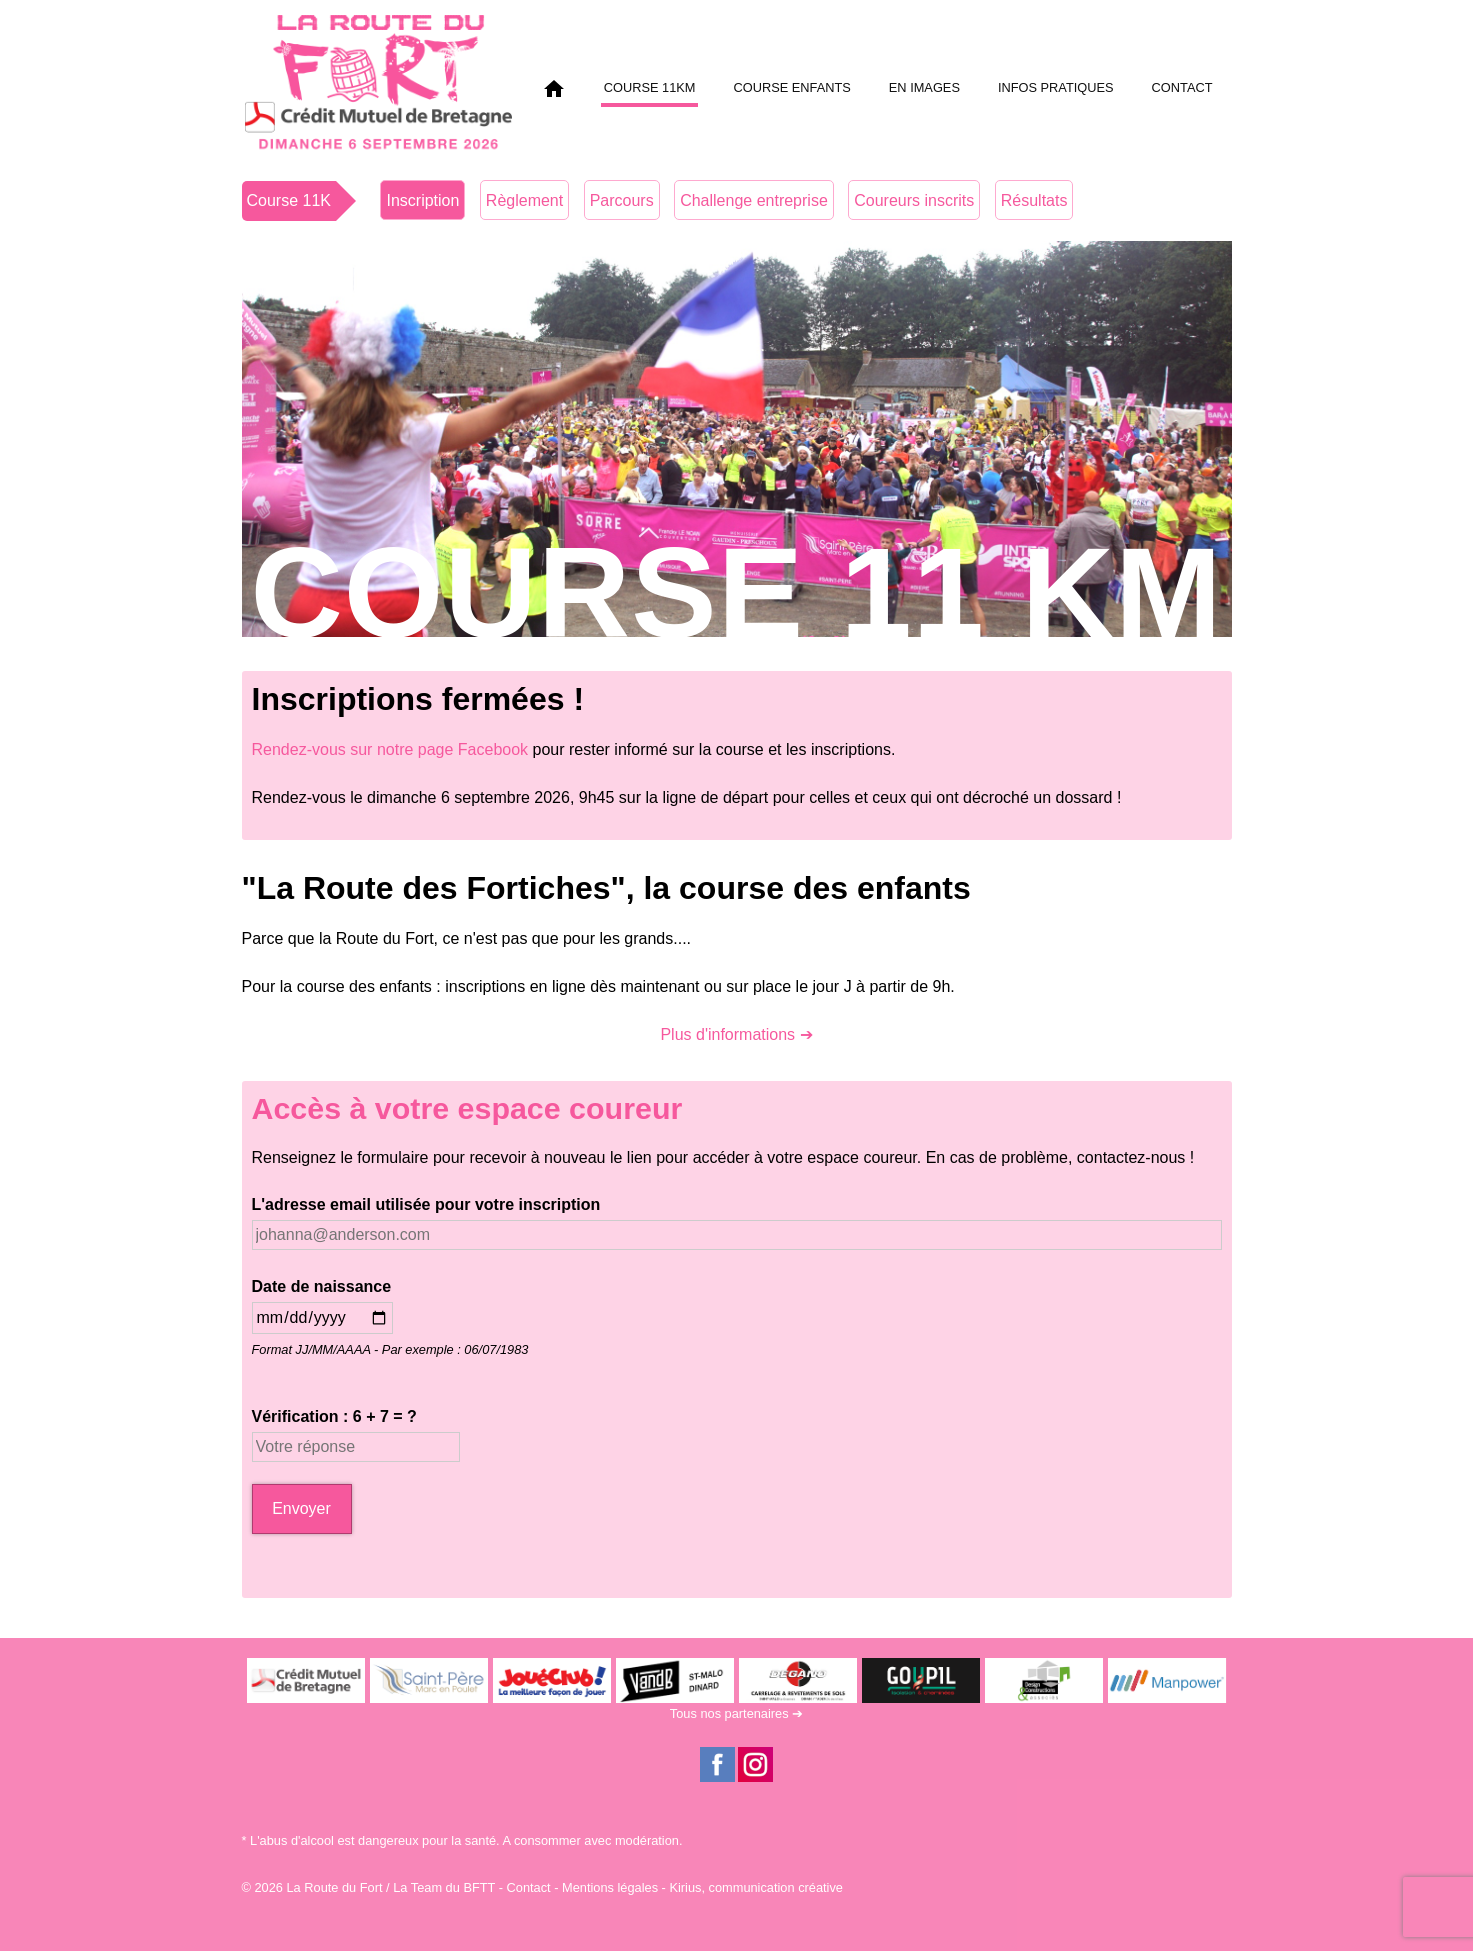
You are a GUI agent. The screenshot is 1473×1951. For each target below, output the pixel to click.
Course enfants (791, 87)
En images (924, 87)
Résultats (1034, 200)
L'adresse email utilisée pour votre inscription (426, 1204)
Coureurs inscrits (914, 200)
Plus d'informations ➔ (736, 1034)
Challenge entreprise (754, 200)
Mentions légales (610, 1887)
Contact (1182, 87)
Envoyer (301, 1508)
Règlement (524, 200)
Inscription (422, 200)
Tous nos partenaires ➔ (736, 1713)
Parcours (622, 200)
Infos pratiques (1056, 87)
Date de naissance (322, 1286)
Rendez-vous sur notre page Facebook (390, 749)
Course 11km (650, 87)
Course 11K (289, 200)
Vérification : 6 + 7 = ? (334, 1416)
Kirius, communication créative (756, 1887)
